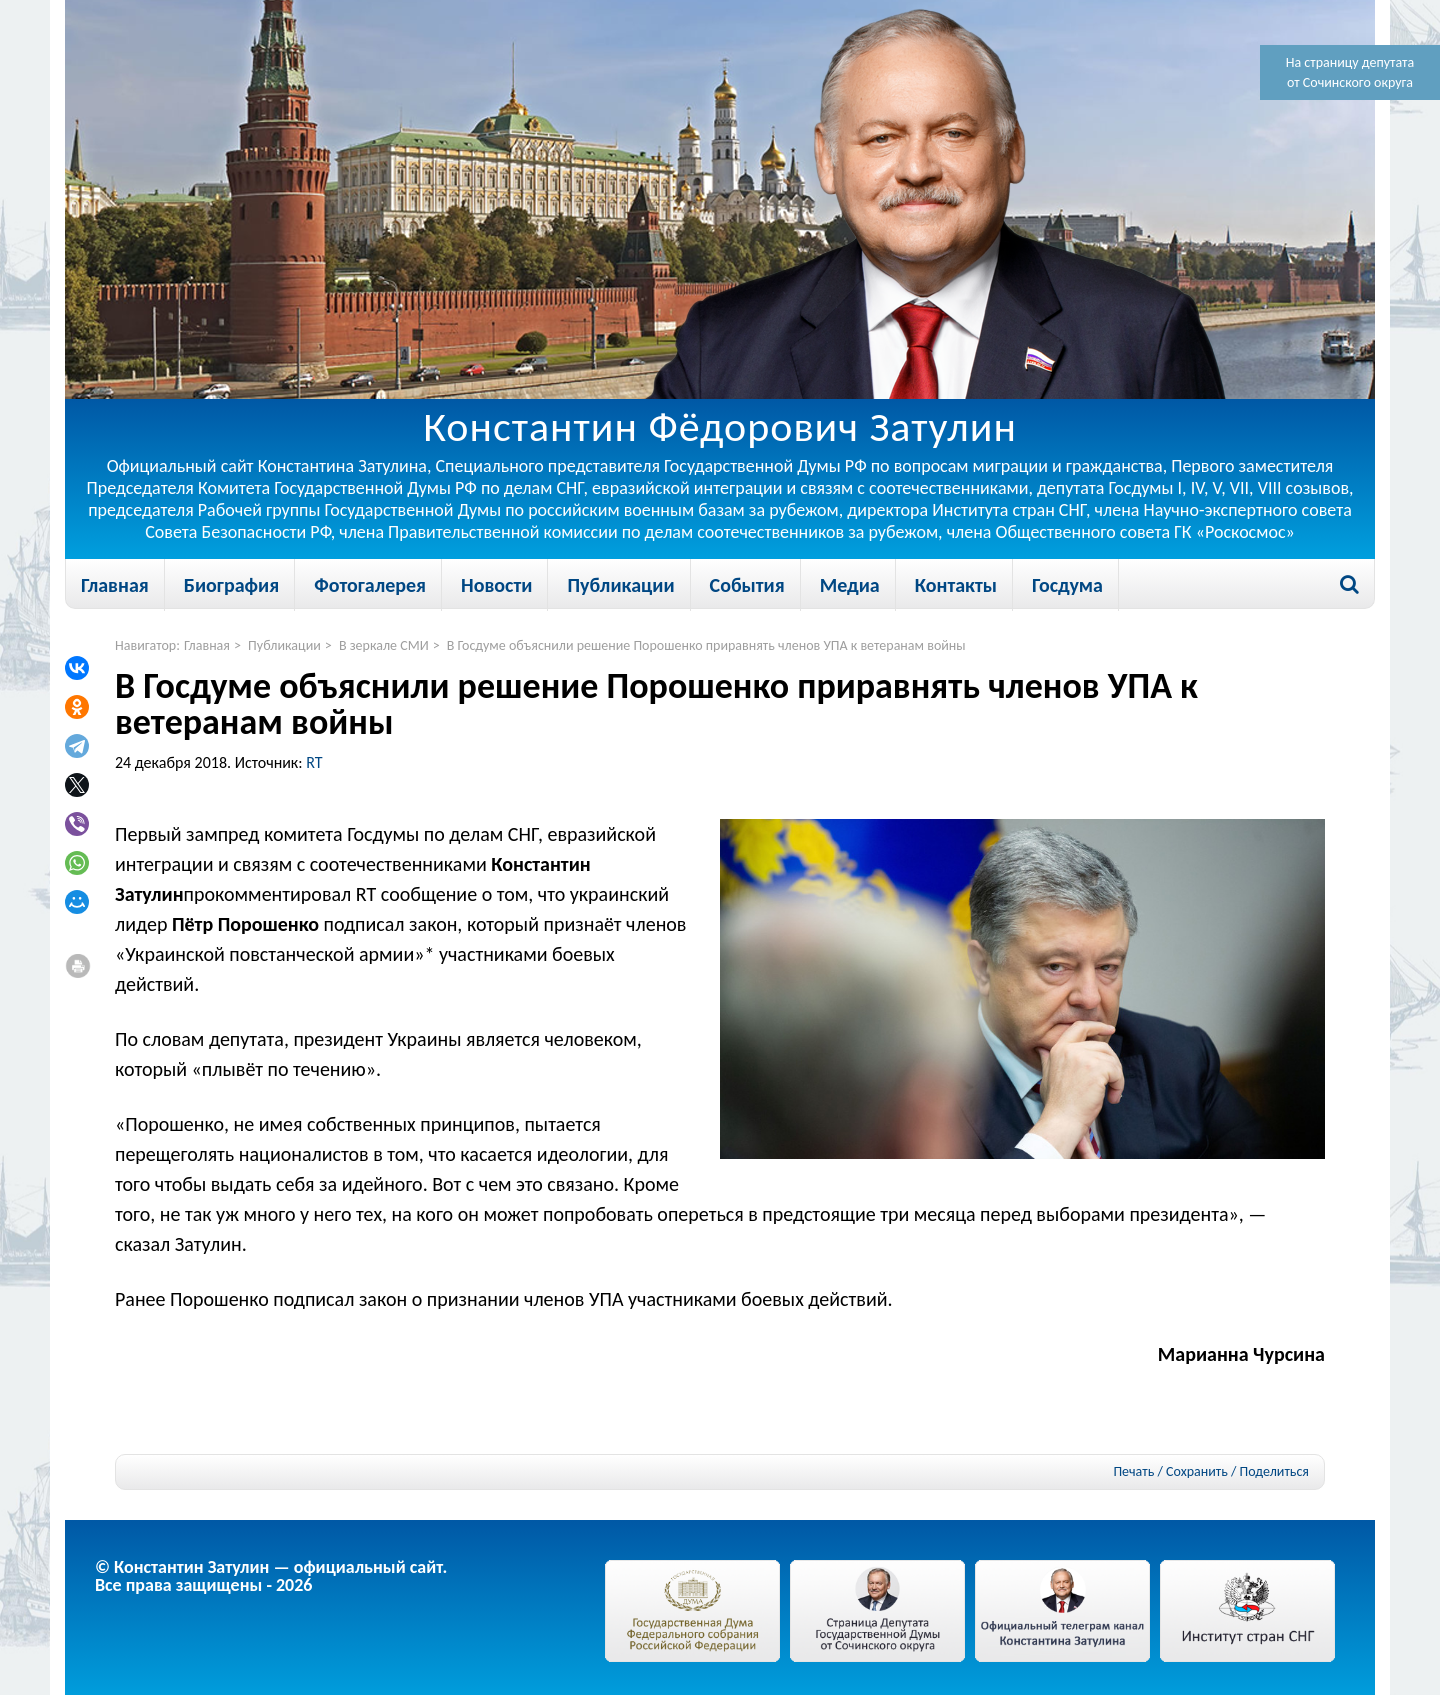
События (747, 585)
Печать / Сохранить (1170, 1471)
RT (314, 762)
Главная (115, 585)
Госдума (1067, 585)
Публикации (620, 585)
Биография (231, 585)
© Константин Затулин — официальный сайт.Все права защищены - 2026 (271, 1576)
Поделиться (1274, 1472)
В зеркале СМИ (384, 645)
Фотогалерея (370, 585)
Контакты (956, 585)
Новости (496, 585)
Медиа (850, 585)
